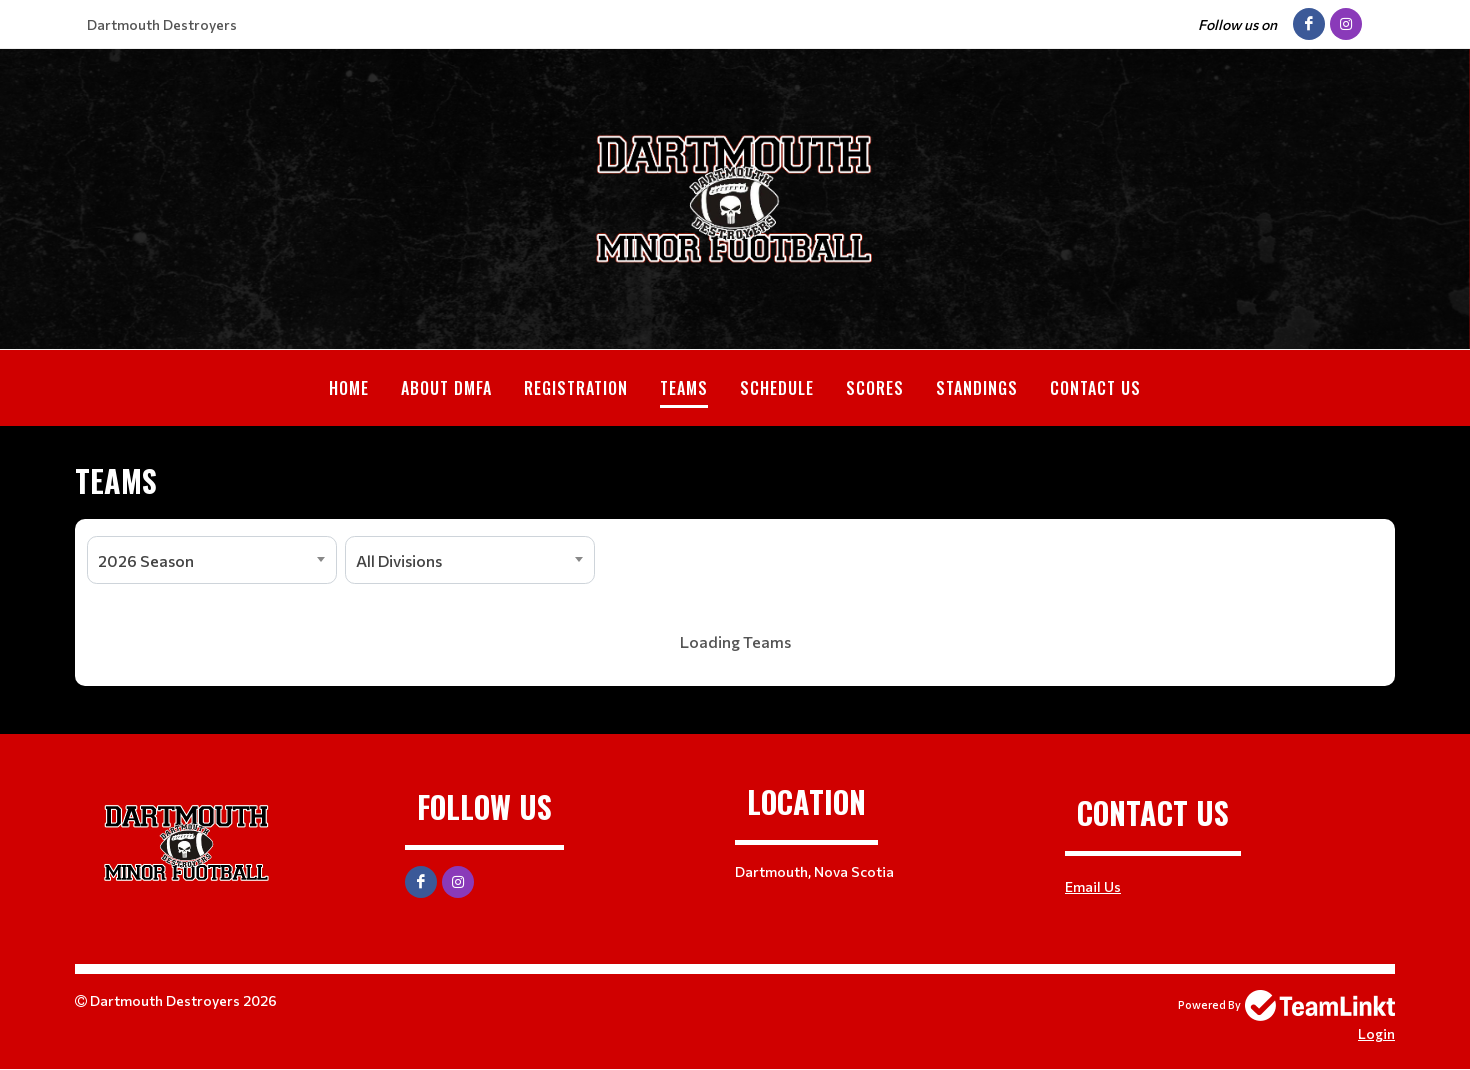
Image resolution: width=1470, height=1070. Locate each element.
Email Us (1093, 886)
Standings (977, 388)
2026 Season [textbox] (146, 560)
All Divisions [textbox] (399, 560)
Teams (684, 388)
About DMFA (446, 388)
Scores (875, 388)
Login (1376, 1033)
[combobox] (212, 560)
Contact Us (1095, 388)
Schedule (777, 388)
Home (349, 388)
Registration (576, 388)
